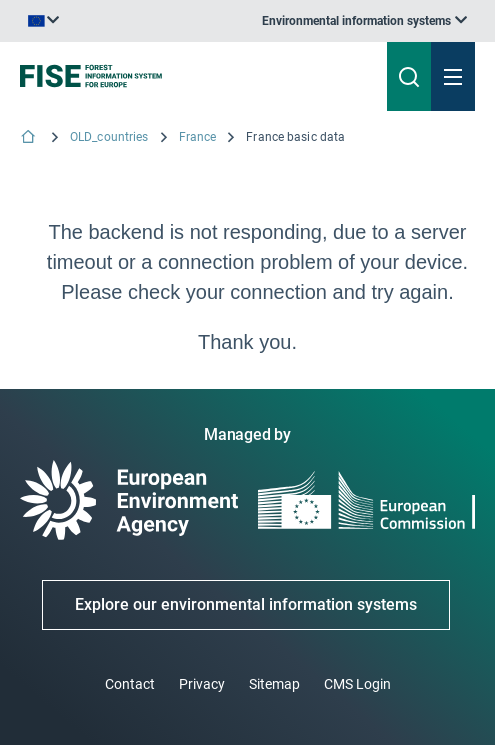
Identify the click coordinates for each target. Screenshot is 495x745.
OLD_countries (109, 137)
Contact (130, 684)
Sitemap (274, 684)
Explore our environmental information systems (246, 604)
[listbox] (364, 21)
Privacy (202, 684)
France (198, 137)
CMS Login (357, 684)
